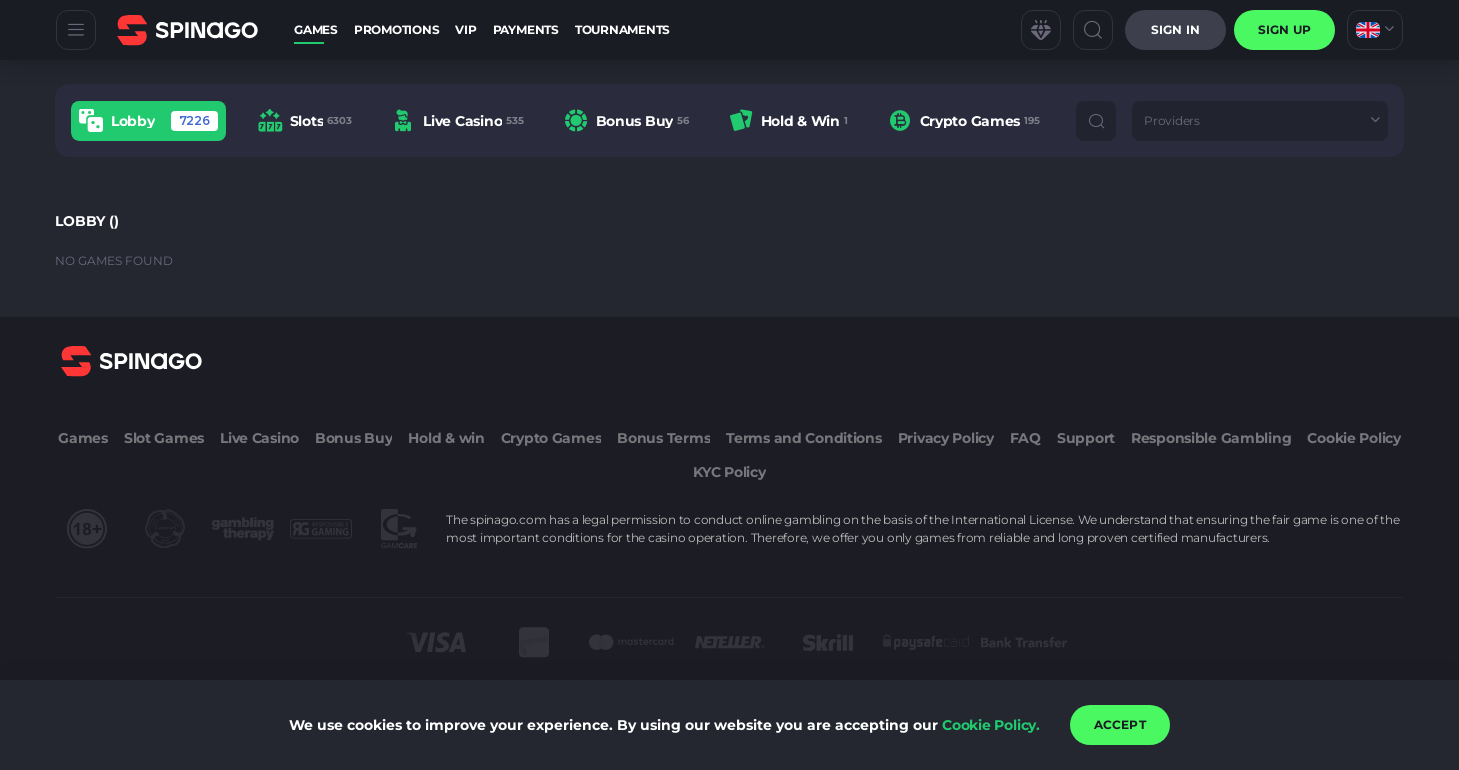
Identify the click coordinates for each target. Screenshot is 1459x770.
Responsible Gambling (1211, 438)
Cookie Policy (1353, 438)
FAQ (1025, 438)
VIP (465, 29)
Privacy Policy (946, 438)
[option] (148, 120)
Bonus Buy (353, 438)
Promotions (397, 29)
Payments (526, 29)
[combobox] (1375, 30)
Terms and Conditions (803, 438)
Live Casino (259, 438)
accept (1120, 724)
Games (316, 29)
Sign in (1175, 29)
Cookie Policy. (991, 725)
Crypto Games (551, 438)
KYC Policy (729, 472)
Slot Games (164, 438)
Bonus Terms (663, 438)
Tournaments (622, 29)
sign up (1284, 29)
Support (1086, 438)
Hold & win (446, 438)
